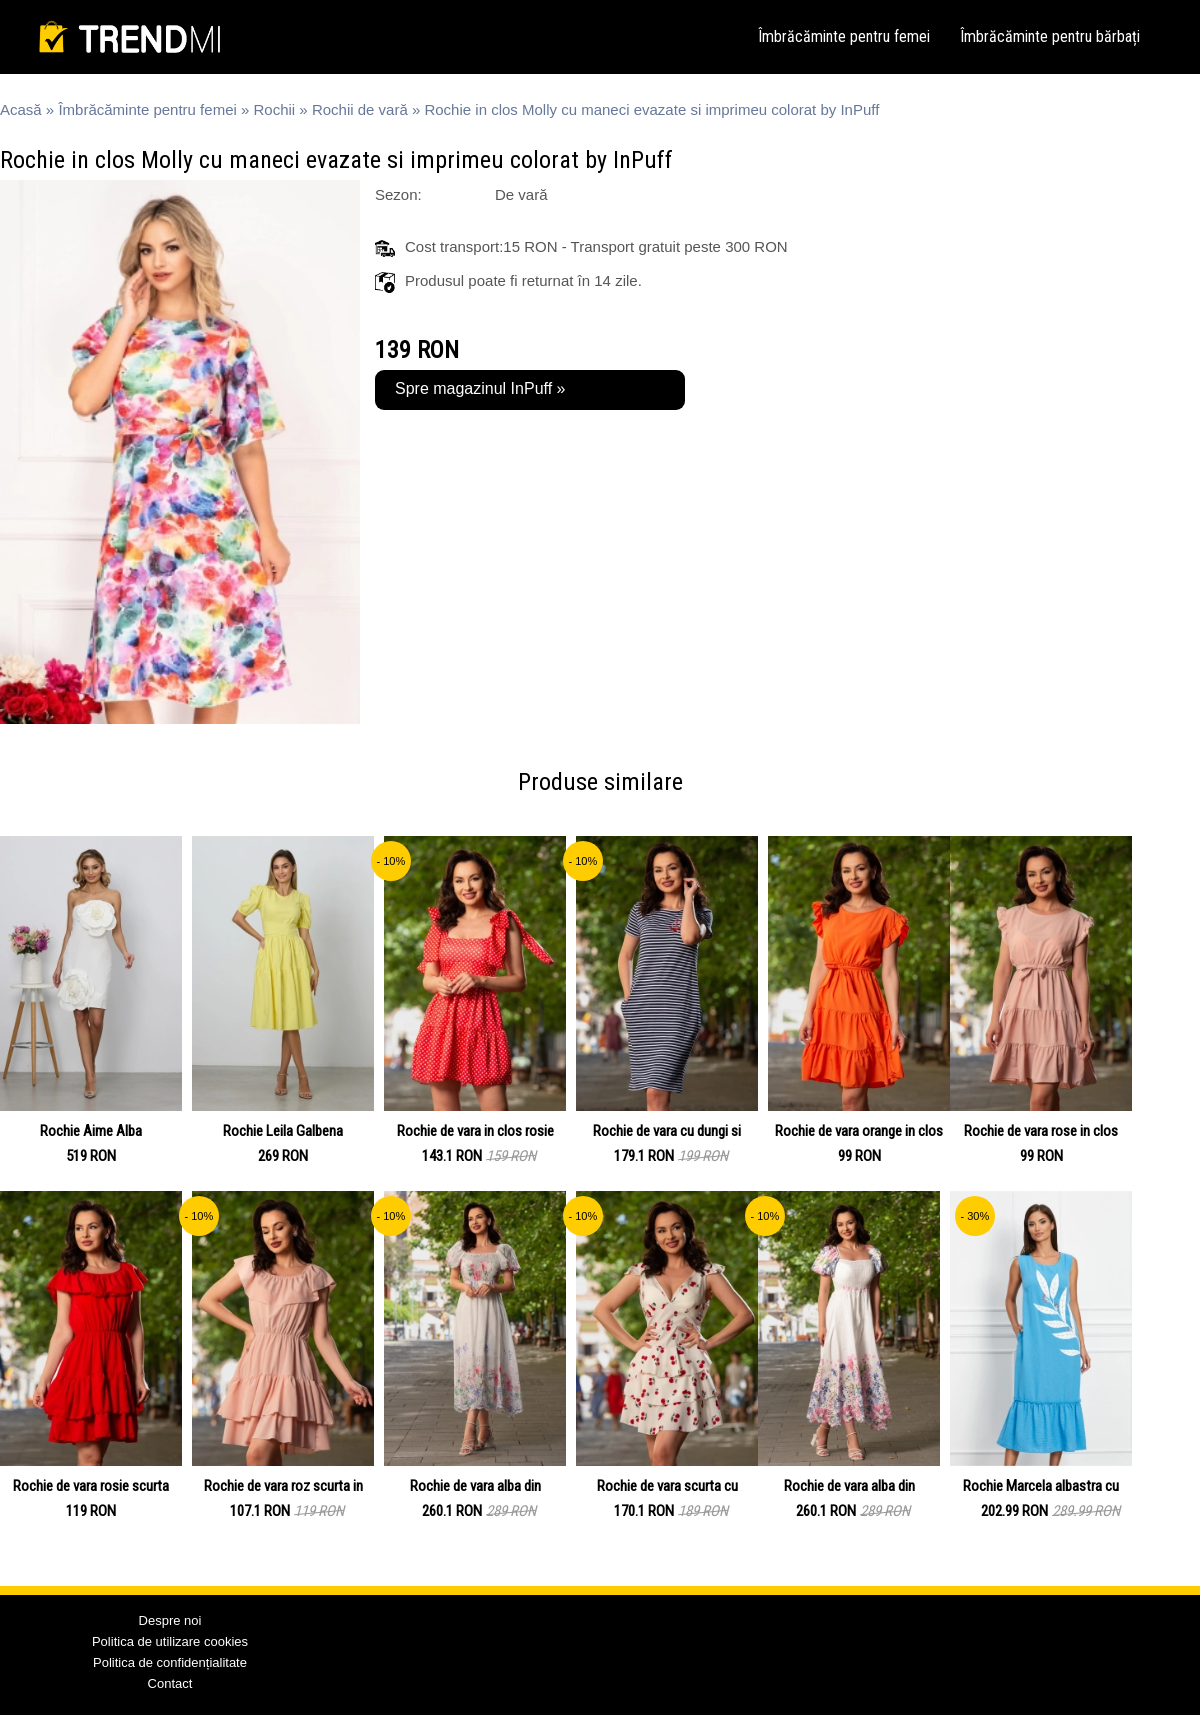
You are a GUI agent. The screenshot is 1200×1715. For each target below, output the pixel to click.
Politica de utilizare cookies (170, 1641)
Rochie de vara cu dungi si (667, 1131)
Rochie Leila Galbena (283, 1131)
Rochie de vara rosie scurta (91, 1486)
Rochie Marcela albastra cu (1041, 1486)
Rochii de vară (360, 109)
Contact (170, 1683)
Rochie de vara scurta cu (667, 1486)
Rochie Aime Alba (91, 1131)
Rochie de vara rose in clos (1041, 1131)
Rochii (275, 109)
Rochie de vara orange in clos (859, 1131)
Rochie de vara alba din (475, 1486)
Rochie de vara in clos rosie (475, 1131)
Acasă (21, 109)
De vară (521, 194)
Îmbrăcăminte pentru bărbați (1050, 36)
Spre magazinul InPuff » (480, 388)
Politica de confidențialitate (170, 1662)
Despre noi (170, 1620)
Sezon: (398, 194)
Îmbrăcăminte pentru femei (844, 36)
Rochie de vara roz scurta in (283, 1486)
